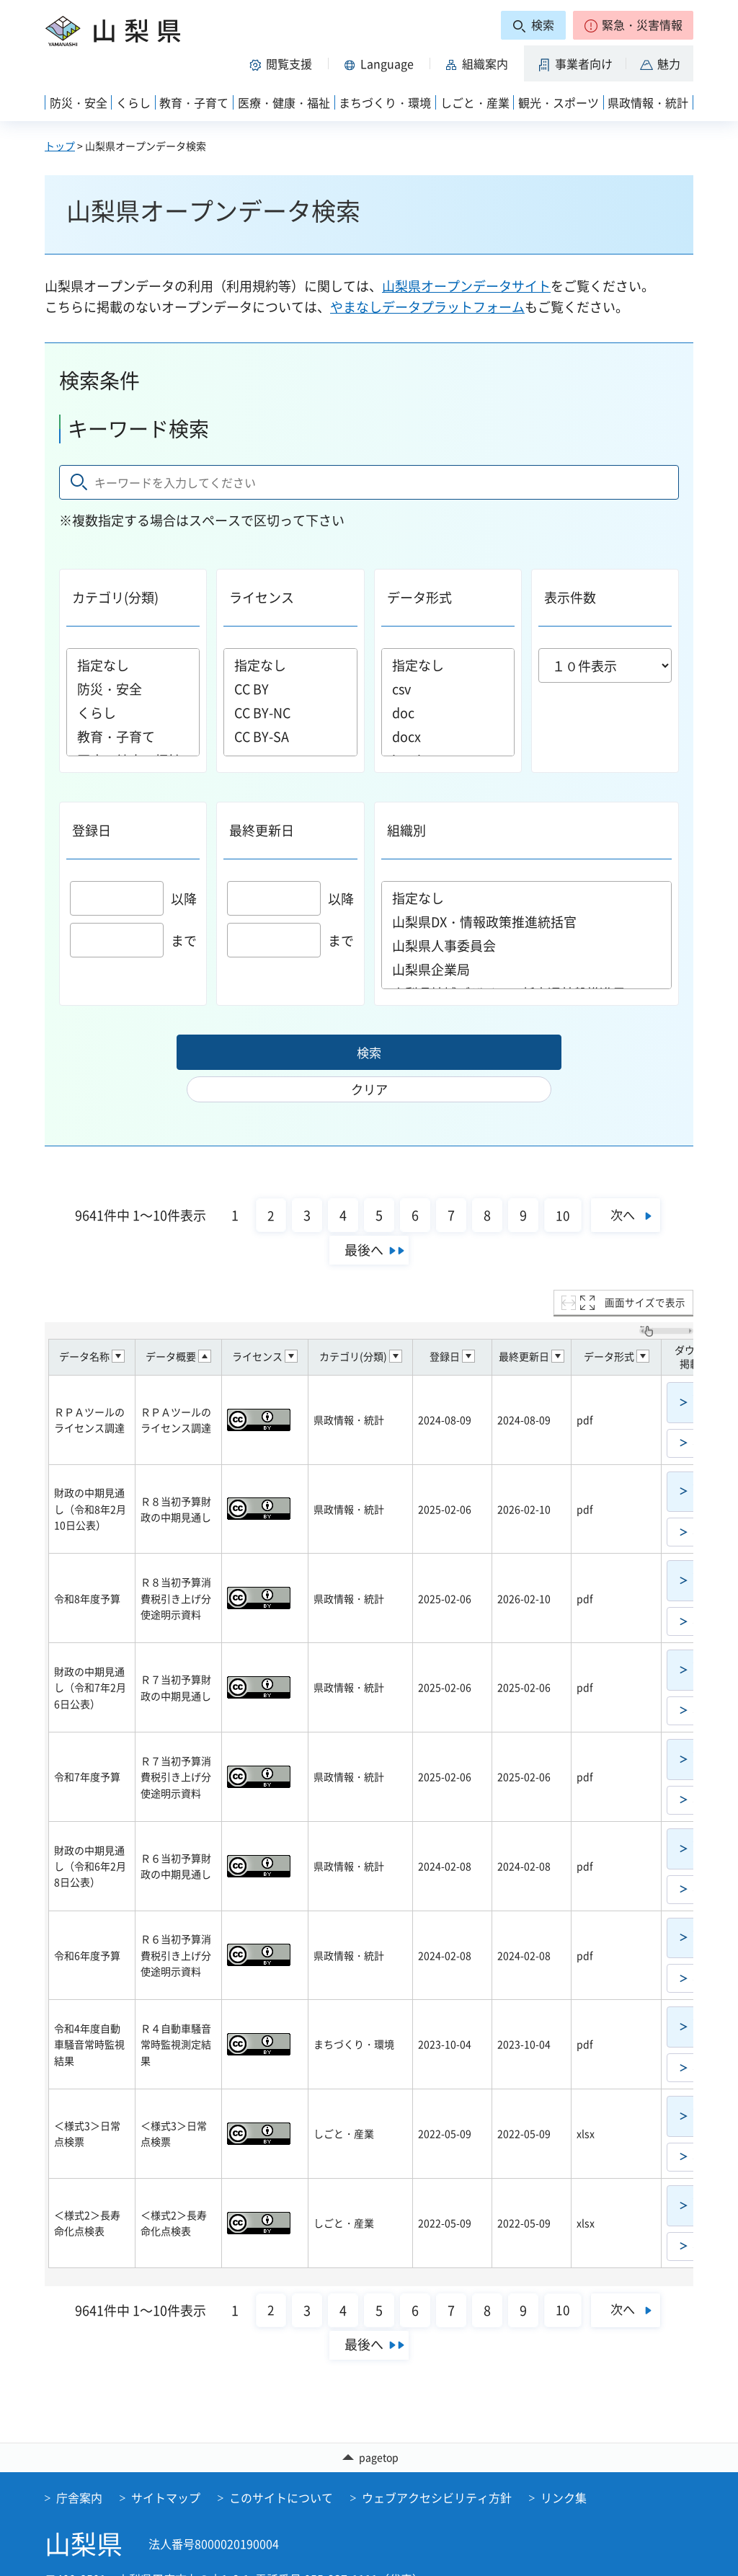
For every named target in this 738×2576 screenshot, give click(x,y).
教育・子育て (133, 736)
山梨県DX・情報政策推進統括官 (527, 922)
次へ (624, 1184)
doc (448, 713)
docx (448, 736)
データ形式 (419, 597)
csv (448, 689)
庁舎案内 (79, 2468)
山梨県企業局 (527, 969)
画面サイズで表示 (645, 1272)
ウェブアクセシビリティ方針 (437, 2468)
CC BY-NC (290, 713)
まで (133, 940)
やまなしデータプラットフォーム (427, 307)
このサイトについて (281, 2468)
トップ (60, 145)
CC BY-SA (290, 736)
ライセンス (261, 597)
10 (558, 1185)
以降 (133, 898)
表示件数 (570, 597)
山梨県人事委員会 (527, 945)
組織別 (406, 830)
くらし (133, 713)
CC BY (290, 689)
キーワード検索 (138, 428)
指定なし (133, 665)
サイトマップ (165, 2468)
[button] (633, 25)
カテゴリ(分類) (115, 597)
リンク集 (564, 2468)
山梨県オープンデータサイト (466, 286)
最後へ (363, 1219)
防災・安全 (133, 689)
